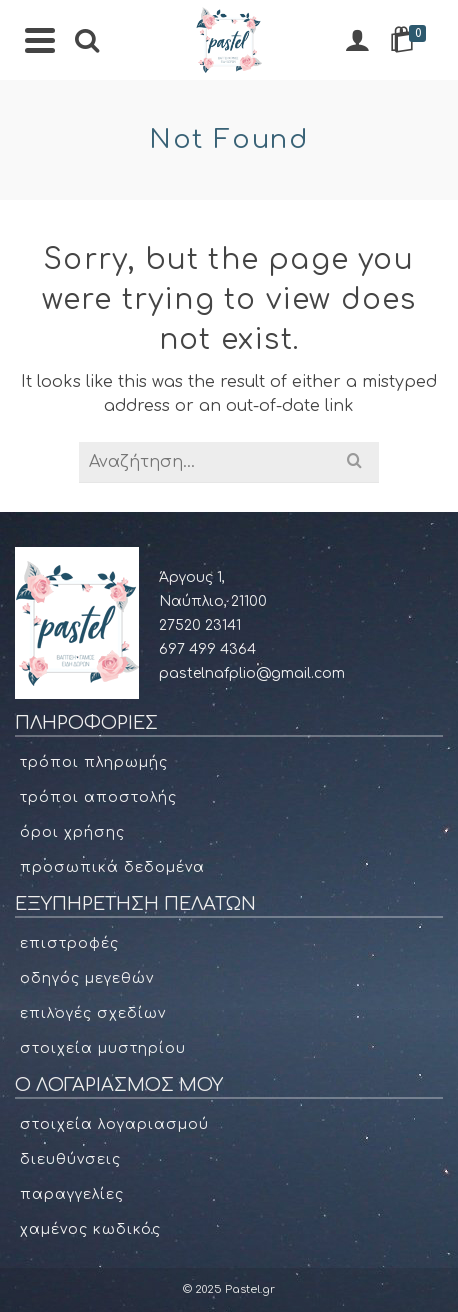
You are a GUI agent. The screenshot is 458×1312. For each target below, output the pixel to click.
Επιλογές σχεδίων (93, 1013)
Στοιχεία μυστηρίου (103, 1048)
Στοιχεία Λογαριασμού (114, 1124)
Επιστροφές (69, 943)
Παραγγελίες (72, 1194)
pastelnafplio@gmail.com (252, 673)
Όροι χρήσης (72, 832)
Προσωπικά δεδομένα (112, 867)
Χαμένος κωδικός (90, 1229)
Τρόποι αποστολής (98, 797)
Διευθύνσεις (70, 1159)
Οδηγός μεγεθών (87, 978)
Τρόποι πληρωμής (94, 762)
